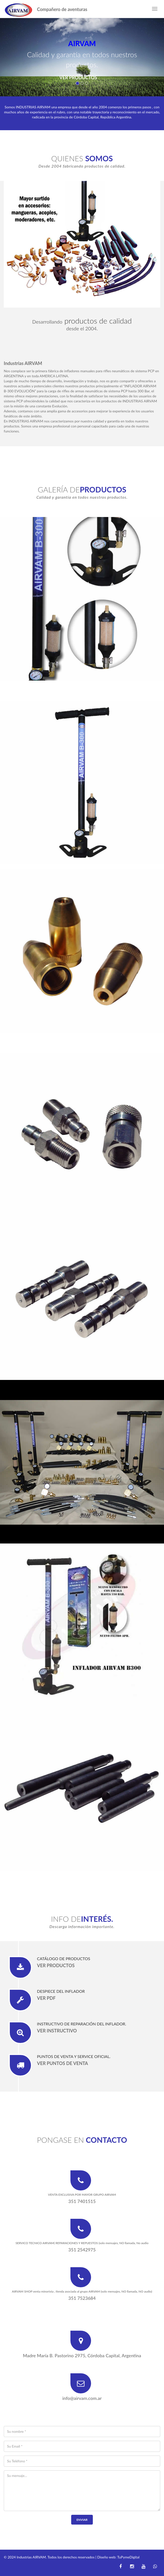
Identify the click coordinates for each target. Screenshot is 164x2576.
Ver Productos (78, 77)
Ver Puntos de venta (62, 2063)
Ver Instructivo (57, 2030)
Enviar (82, 2520)
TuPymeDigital (128, 2557)
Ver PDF (46, 1998)
